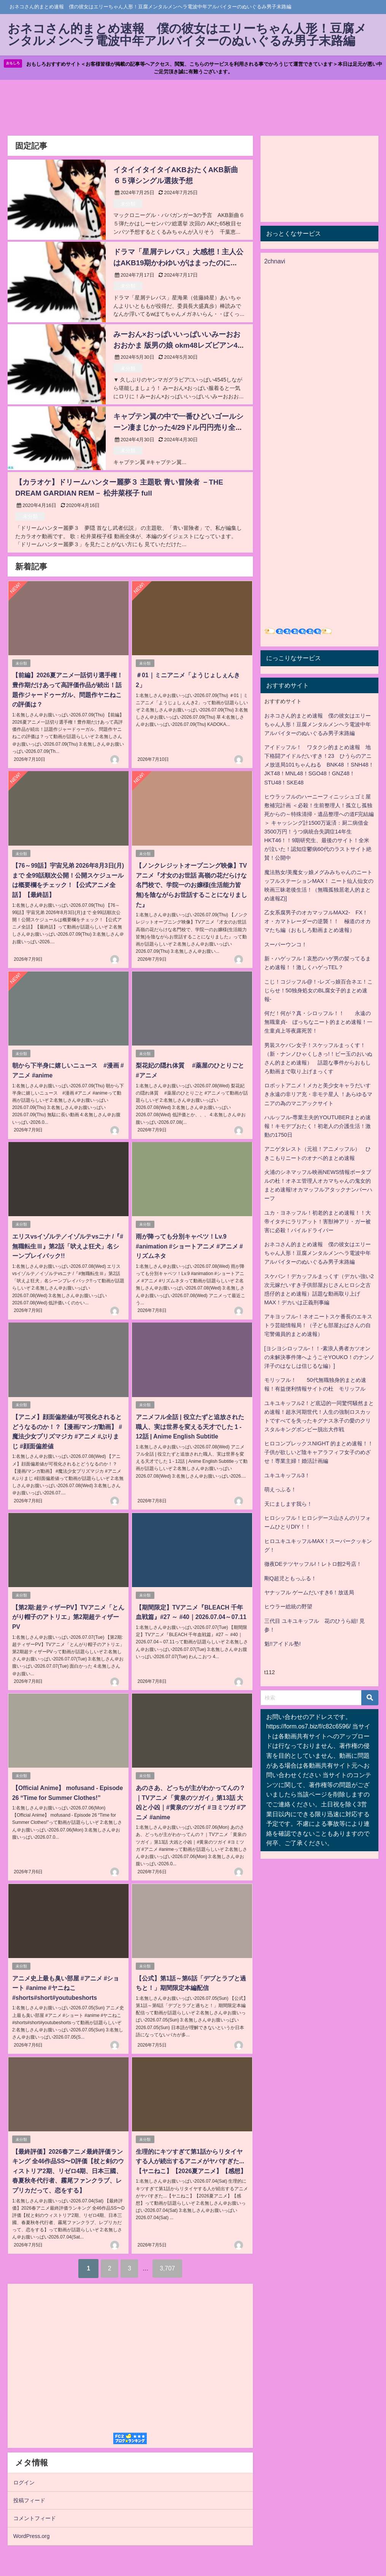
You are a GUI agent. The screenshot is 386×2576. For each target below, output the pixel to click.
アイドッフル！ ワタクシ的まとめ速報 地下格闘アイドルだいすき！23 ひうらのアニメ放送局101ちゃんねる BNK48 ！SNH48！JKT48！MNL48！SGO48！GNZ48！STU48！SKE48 (319, 766)
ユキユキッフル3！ (287, 1477)
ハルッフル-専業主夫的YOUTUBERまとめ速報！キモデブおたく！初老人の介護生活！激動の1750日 (317, 1127)
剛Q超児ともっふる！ (290, 1580)
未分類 (128, 205)
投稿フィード (29, 2500)
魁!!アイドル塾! (282, 1645)
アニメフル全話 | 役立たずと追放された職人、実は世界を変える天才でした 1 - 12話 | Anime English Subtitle (189, 1427)
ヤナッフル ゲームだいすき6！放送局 (309, 1594)
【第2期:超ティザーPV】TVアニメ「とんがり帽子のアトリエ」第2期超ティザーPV (68, 1617)
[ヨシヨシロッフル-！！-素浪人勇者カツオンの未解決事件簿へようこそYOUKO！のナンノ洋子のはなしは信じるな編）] (319, 1358)
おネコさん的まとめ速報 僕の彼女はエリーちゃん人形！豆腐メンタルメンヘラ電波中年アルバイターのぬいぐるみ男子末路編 (317, 725)
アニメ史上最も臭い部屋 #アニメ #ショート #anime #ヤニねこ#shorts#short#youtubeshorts (65, 1988)
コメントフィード (34, 2518)
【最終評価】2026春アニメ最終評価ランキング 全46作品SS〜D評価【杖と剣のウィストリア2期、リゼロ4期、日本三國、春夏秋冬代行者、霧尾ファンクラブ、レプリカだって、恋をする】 (68, 2170)
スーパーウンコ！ (285, 946)
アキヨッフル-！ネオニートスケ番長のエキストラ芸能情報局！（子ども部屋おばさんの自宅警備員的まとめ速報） (318, 1327)
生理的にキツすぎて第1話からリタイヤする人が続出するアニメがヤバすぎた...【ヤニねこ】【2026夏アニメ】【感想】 (191, 2161)
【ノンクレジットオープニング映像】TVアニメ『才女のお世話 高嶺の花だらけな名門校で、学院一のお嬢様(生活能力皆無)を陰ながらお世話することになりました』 (191, 886)
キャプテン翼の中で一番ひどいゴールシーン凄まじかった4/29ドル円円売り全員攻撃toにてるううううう (178, 429)
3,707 (170, 2268)
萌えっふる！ (280, 1491)
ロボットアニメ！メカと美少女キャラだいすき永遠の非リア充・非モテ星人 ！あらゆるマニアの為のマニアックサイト (318, 1096)
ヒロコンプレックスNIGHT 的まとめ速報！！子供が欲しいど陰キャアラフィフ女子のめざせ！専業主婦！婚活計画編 (318, 1454)
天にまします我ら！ (288, 1505)
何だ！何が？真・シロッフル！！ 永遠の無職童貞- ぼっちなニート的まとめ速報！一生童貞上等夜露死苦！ (318, 1023)
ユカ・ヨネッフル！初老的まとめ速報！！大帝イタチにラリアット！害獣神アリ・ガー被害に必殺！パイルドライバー (317, 1223)
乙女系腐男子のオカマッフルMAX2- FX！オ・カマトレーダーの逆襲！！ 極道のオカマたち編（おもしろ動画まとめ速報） (317, 923)
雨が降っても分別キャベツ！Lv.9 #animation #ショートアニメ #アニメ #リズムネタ (189, 1247)
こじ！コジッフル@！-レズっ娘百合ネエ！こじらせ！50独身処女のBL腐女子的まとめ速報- (318, 992)
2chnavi (274, 263)
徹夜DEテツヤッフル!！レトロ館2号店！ (313, 1565)
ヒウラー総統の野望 (288, 1608)
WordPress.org (31, 2535)
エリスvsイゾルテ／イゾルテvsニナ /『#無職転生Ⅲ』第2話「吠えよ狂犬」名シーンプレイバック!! (68, 1247)
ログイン (24, 2482)
